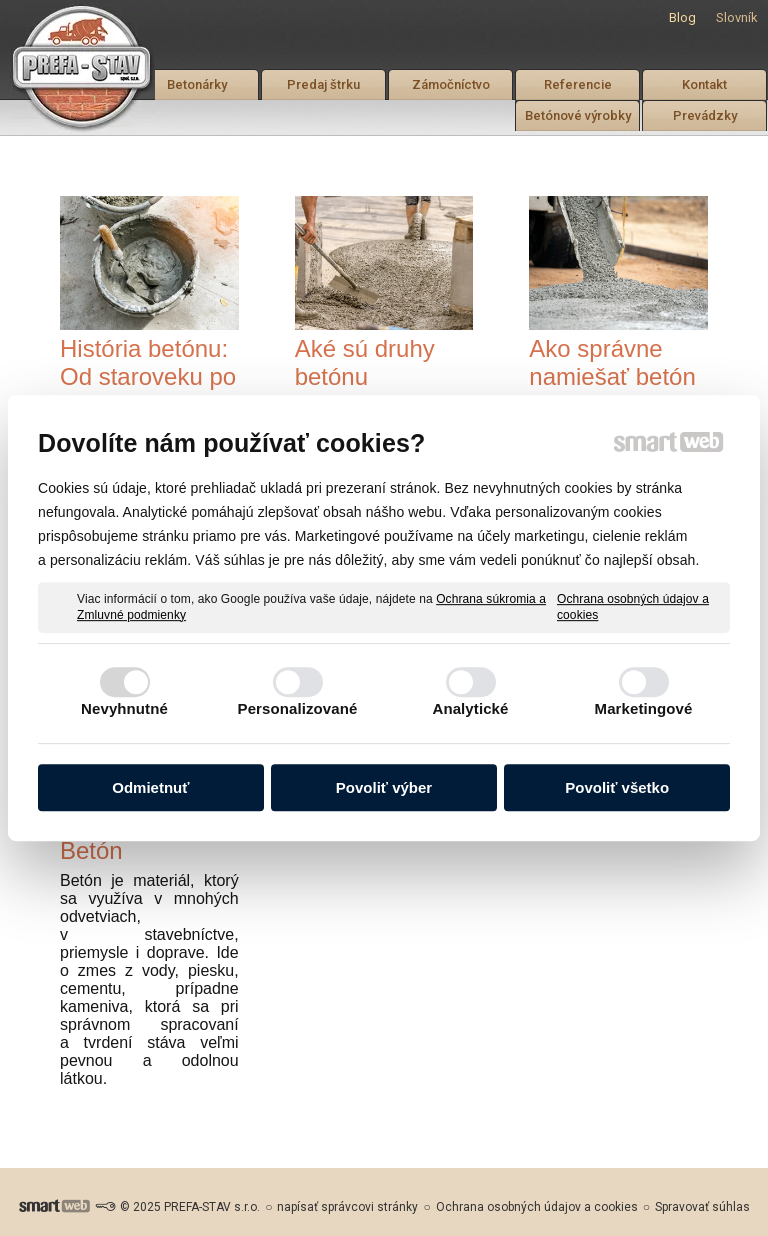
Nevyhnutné (124, 708)
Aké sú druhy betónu (365, 362)
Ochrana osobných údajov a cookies (633, 607)
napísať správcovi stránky (347, 1207)
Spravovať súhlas (702, 1207)
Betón (91, 850)
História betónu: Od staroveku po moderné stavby (148, 376)
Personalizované (298, 708)
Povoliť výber (384, 787)
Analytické (470, 708)
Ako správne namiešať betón (612, 362)
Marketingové (644, 708)
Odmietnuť (150, 787)
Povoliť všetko (617, 787)
